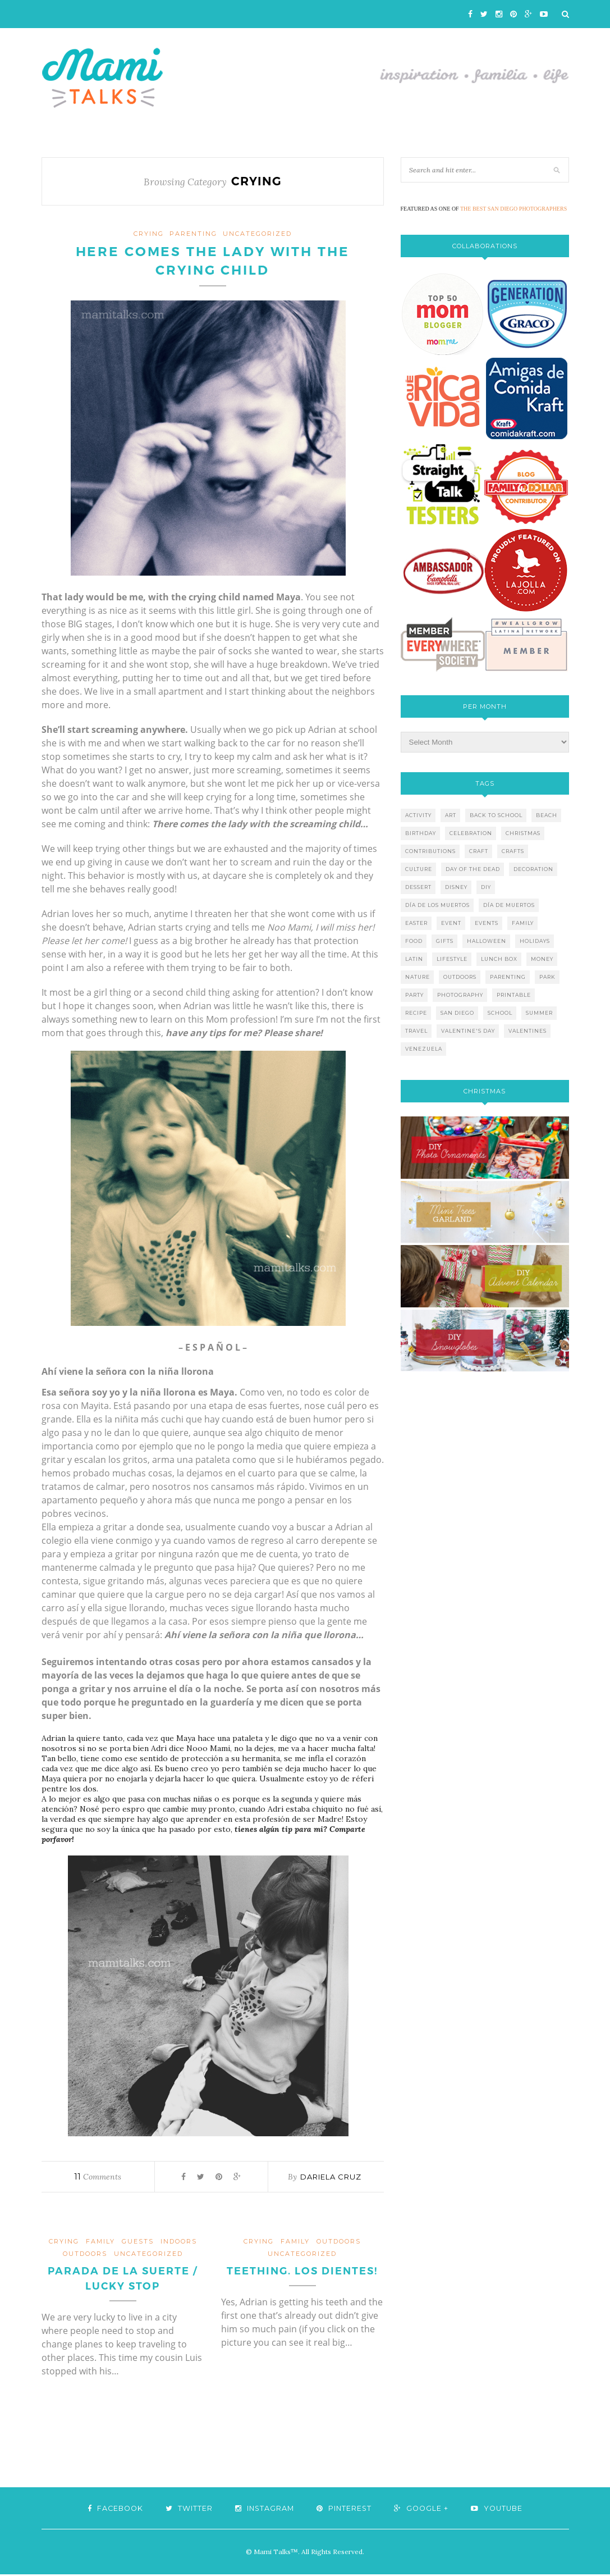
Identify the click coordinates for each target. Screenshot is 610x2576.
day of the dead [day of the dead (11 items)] (473, 869)
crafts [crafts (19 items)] (513, 851)
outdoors (85, 2255)
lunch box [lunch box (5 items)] (499, 959)
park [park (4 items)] (547, 977)
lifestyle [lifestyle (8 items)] (452, 959)
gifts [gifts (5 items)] (444, 941)
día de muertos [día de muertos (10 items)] (509, 905)
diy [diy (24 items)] (486, 887)
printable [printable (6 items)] (514, 995)
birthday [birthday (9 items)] (420, 833)
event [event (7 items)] (451, 923)
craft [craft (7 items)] (478, 851)
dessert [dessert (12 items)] (418, 887)
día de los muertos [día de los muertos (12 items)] (437, 905)
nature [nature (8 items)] (417, 977)
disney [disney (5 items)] (456, 887)
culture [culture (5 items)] (418, 869)
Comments (97, 2178)
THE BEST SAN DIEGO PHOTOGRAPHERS (513, 209)
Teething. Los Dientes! (302, 2272)
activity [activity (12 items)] (418, 815)
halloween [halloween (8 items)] (486, 941)
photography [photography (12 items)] (460, 995)
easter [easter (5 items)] (416, 923)
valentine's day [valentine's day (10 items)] (468, 1031)
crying (149, 234)
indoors (178, 2242)
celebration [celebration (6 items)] (471, 833)
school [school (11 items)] (500, 1013)
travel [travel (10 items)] (416, 1031)
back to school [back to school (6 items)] (496, 815)
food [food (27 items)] (414, 941)
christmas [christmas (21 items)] (523, 833)
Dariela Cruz (330, 2177)
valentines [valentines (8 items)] (527, 1031)
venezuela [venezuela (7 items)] (423, 1049)
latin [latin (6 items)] (414, 959)
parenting (193, 234)
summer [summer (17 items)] (539, 1013)
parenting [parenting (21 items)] (508, 977)
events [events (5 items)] (486, 923)
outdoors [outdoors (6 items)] (459, 977)
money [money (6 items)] (542, 959)
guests (138, 2242)
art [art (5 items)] (450, 815)
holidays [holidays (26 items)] (535, 941)
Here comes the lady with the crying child (212, 261)
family (100, 2242)
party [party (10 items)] (414, 995)
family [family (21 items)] (523, 923)
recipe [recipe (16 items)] (416, 1013)
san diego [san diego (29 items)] (457, 1013)
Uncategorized (257, 234)
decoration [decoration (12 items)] (533, 869)
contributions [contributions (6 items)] (430, 851)
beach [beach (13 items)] (546, 815)
